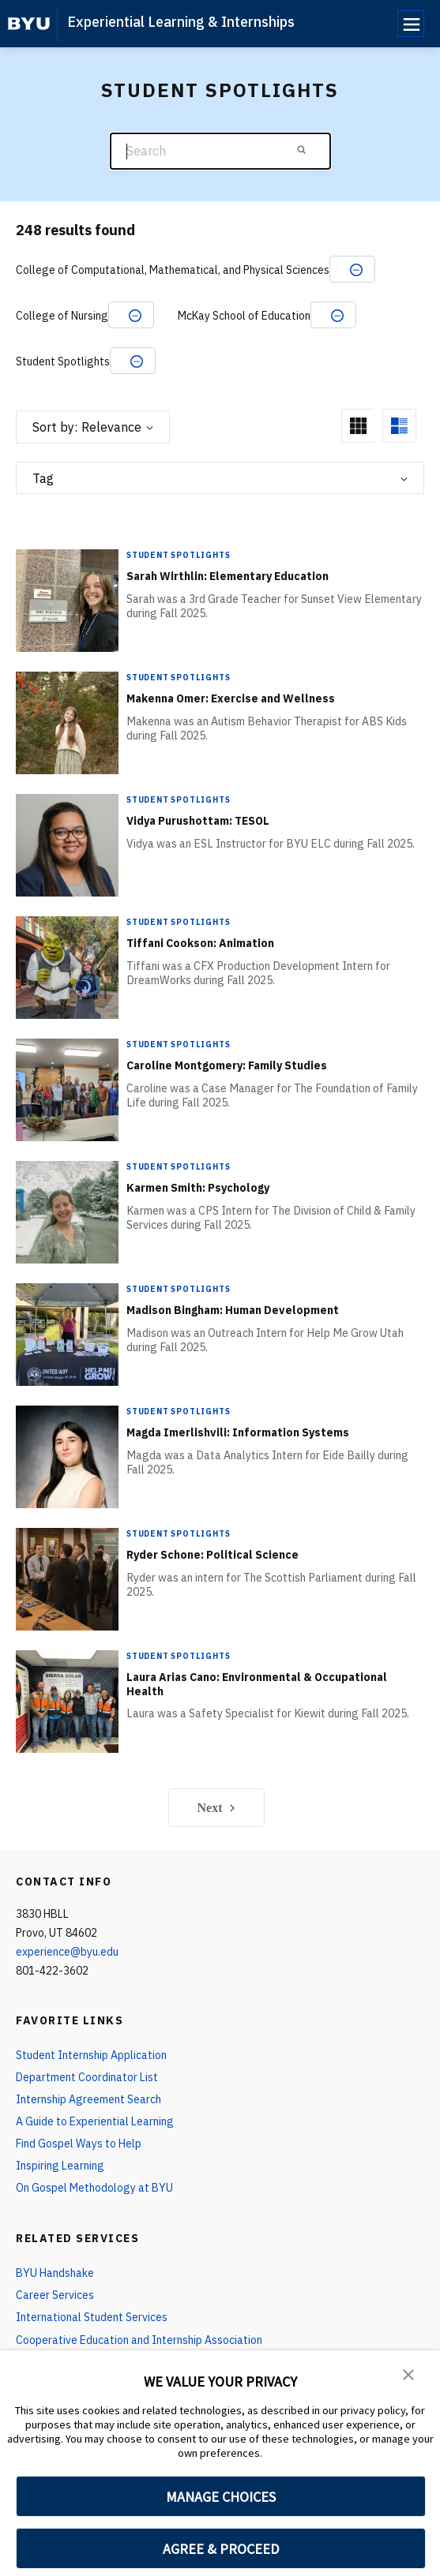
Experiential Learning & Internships (181, 22)
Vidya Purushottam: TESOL (197, 821)
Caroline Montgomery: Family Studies (226, 1065)
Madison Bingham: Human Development (232, 1310)
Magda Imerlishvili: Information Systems (237, 1432)
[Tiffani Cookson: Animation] (67, 967)
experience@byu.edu (67, 1952)
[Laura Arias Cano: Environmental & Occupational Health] (67, 1701)
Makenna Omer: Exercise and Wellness (230, 698)
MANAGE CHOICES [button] (221, 2497)
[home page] (29, 24)
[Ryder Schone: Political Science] (67, 1579)
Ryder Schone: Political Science (212, 1555)
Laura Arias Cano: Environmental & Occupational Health (256, 1684)
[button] (408, 2373)
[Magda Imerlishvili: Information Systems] (67, 1456)
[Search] (220, 151)
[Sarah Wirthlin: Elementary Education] (67, 600)
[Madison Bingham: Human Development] (67, 1334)
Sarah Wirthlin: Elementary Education (227, 576)
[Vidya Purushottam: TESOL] (67, 845)
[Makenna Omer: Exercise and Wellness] (67, 722)
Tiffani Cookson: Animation (200, 943)
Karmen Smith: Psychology (197, 1188)
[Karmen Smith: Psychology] (67, 1212)
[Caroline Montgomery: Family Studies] (67, 1089)
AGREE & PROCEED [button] (221, 2549)
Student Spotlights (178, 555)
